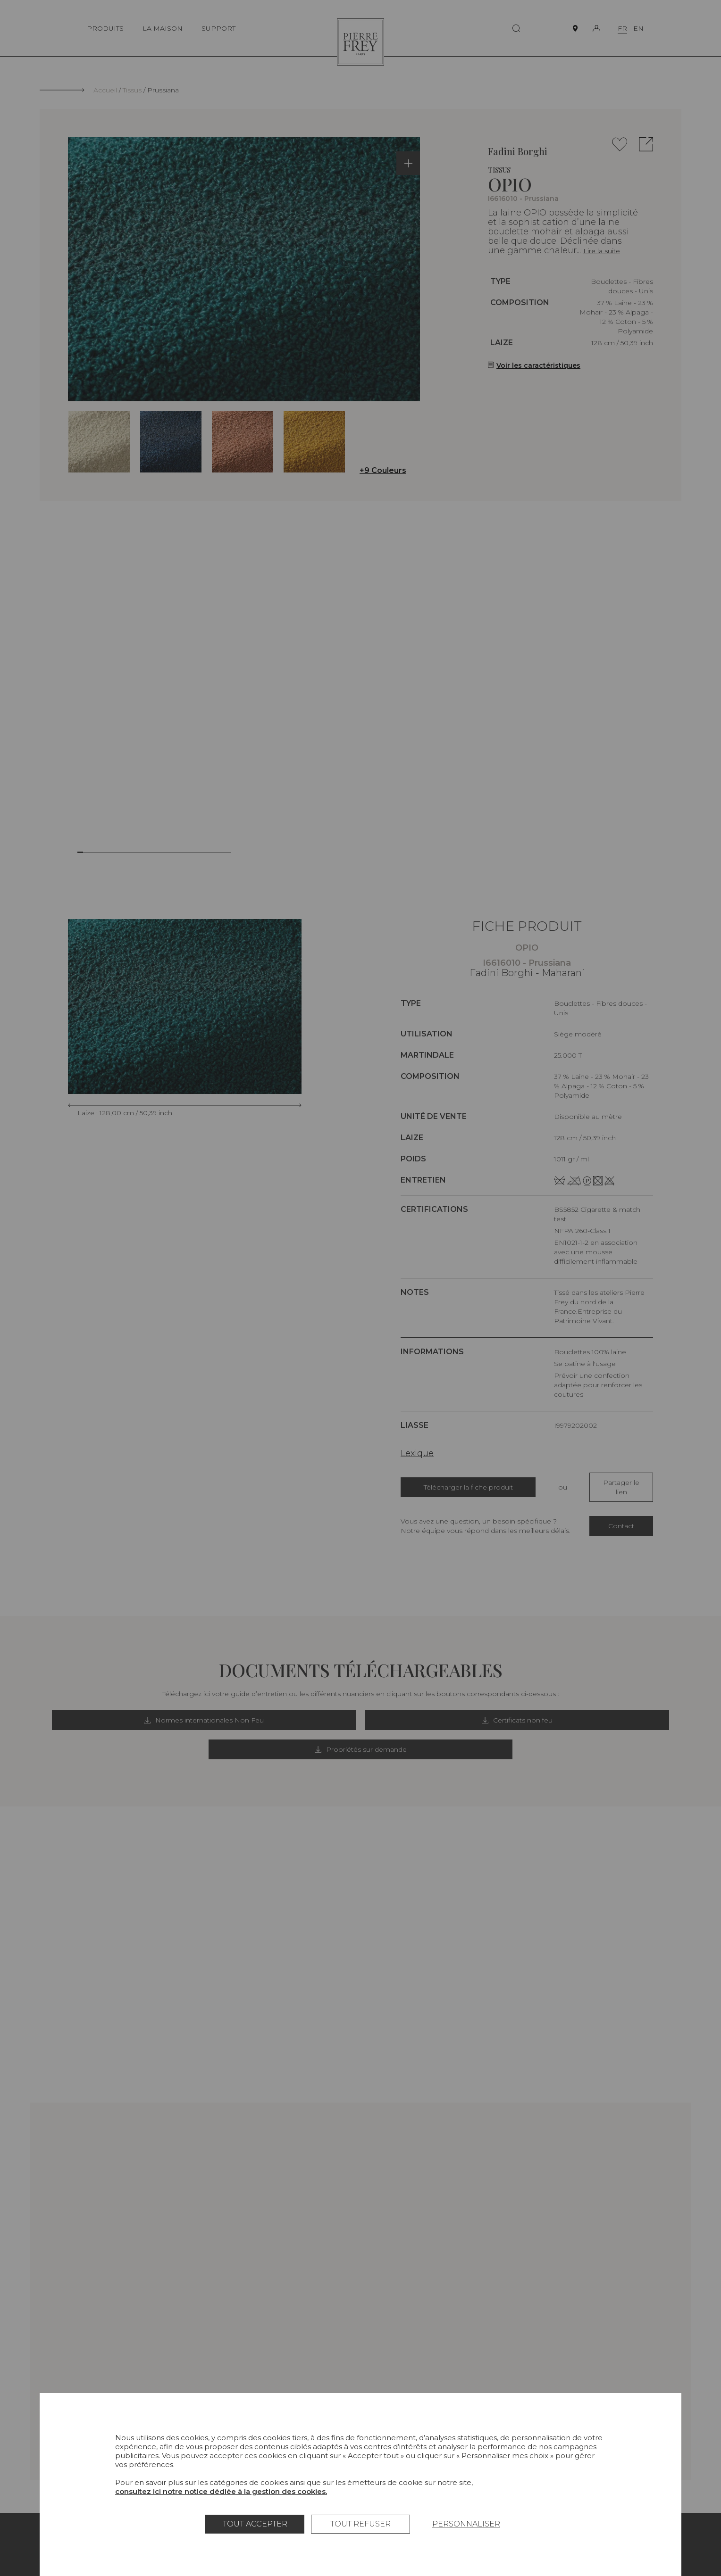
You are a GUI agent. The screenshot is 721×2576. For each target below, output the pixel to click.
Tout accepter (255, 2523)
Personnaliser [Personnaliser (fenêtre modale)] (466, 2523)
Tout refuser (360, 2523)
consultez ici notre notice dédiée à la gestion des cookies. (221, 2491)
